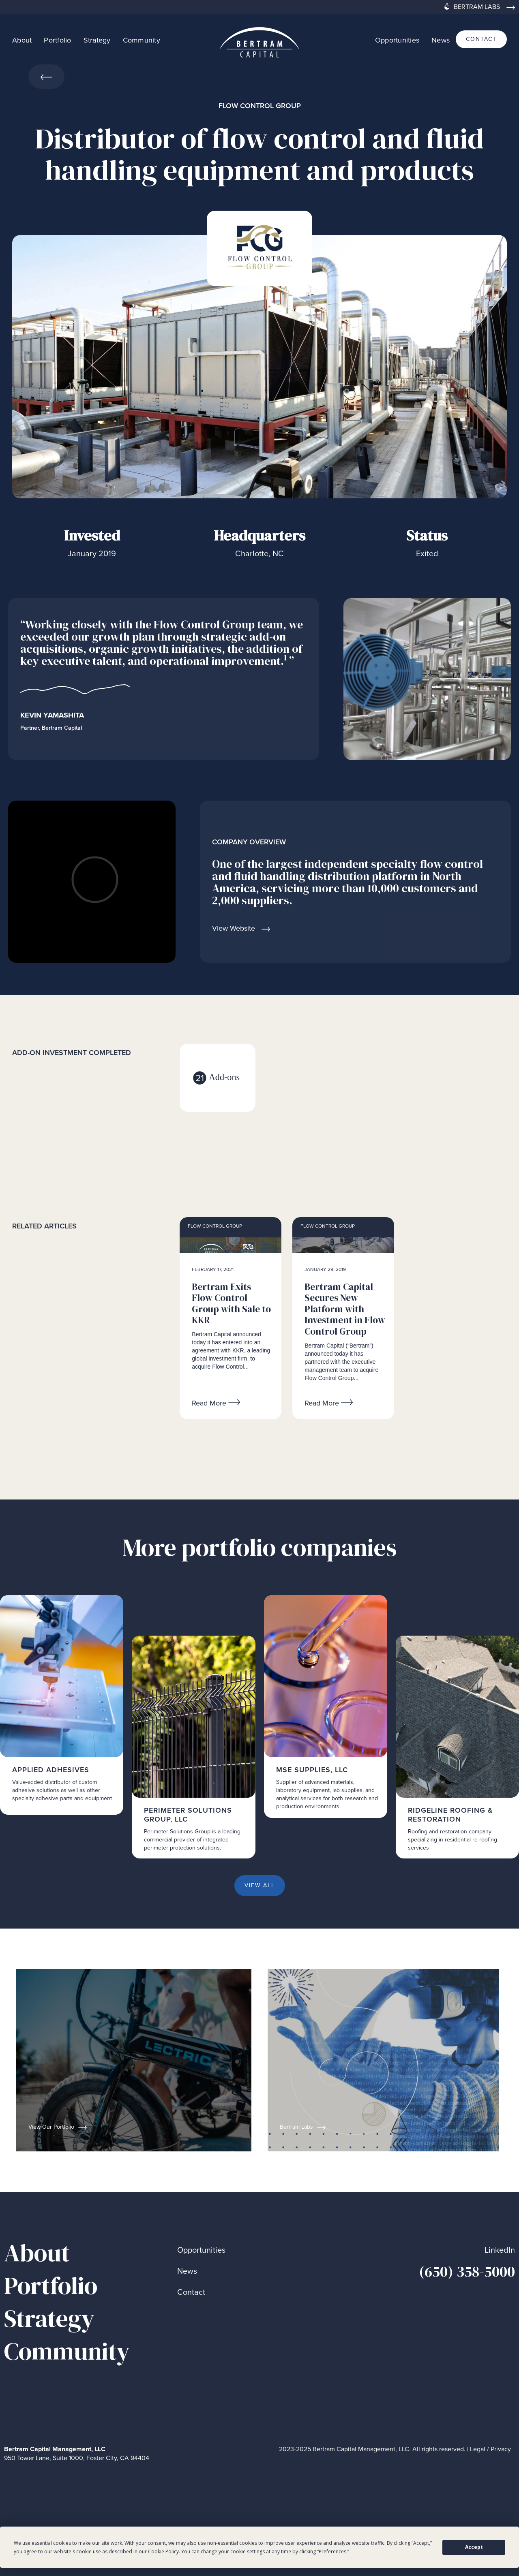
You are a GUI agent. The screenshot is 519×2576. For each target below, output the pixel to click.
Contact (191, 2292)
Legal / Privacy (490, 2449)
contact (481, 39)
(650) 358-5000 (467, 2271)
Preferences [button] (332, 2551)
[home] (259, 39)
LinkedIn (500, 2250)
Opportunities (397, 40)
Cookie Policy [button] (163, 2551)
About (22, 40)
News (440, 40)
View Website (233, 928)
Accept (474, 2547)
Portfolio (57, 40)
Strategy (97, 40)
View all (259, 1885)
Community (141, 40)
